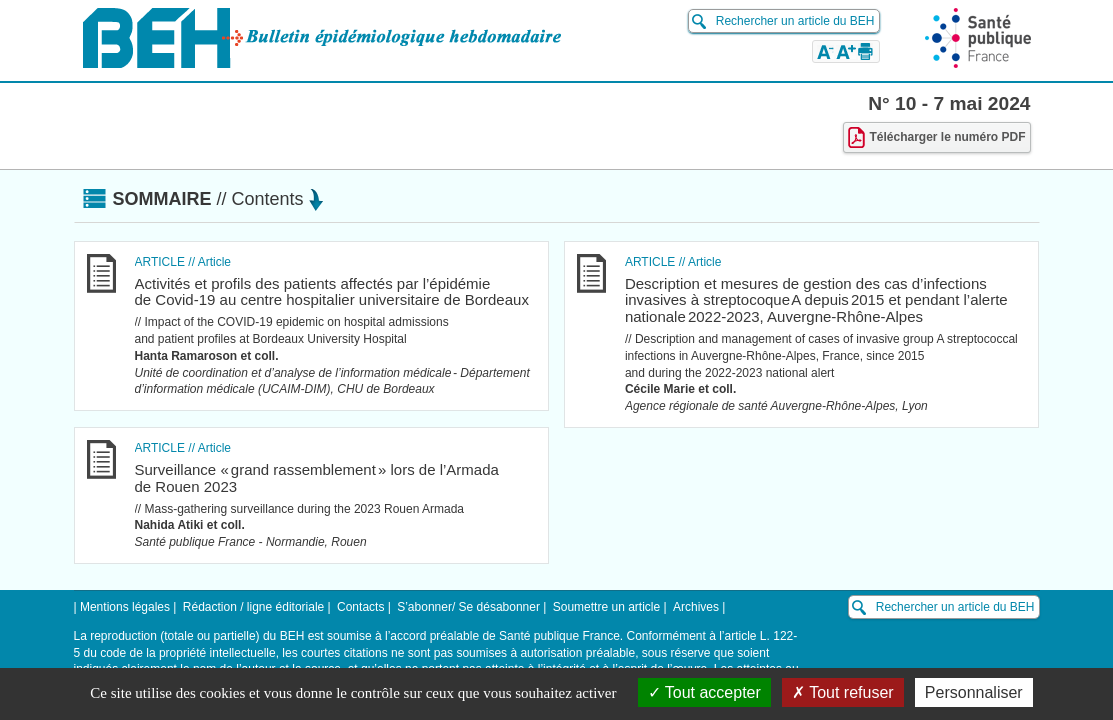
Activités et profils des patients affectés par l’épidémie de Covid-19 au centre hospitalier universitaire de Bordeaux (332, 292)
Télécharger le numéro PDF (936, 137)
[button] (825, 51)
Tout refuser (843, 692)
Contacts (360, 607)
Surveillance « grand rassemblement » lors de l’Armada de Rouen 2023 (317, 478)
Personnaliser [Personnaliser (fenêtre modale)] (974, 692)
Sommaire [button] (218, 199)
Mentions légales (125, 607)
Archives (696, 607)
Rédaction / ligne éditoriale (253, 607)
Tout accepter (704, 692)
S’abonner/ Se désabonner (468, 607)
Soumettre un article (606, 607)
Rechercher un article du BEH (795, 21)
